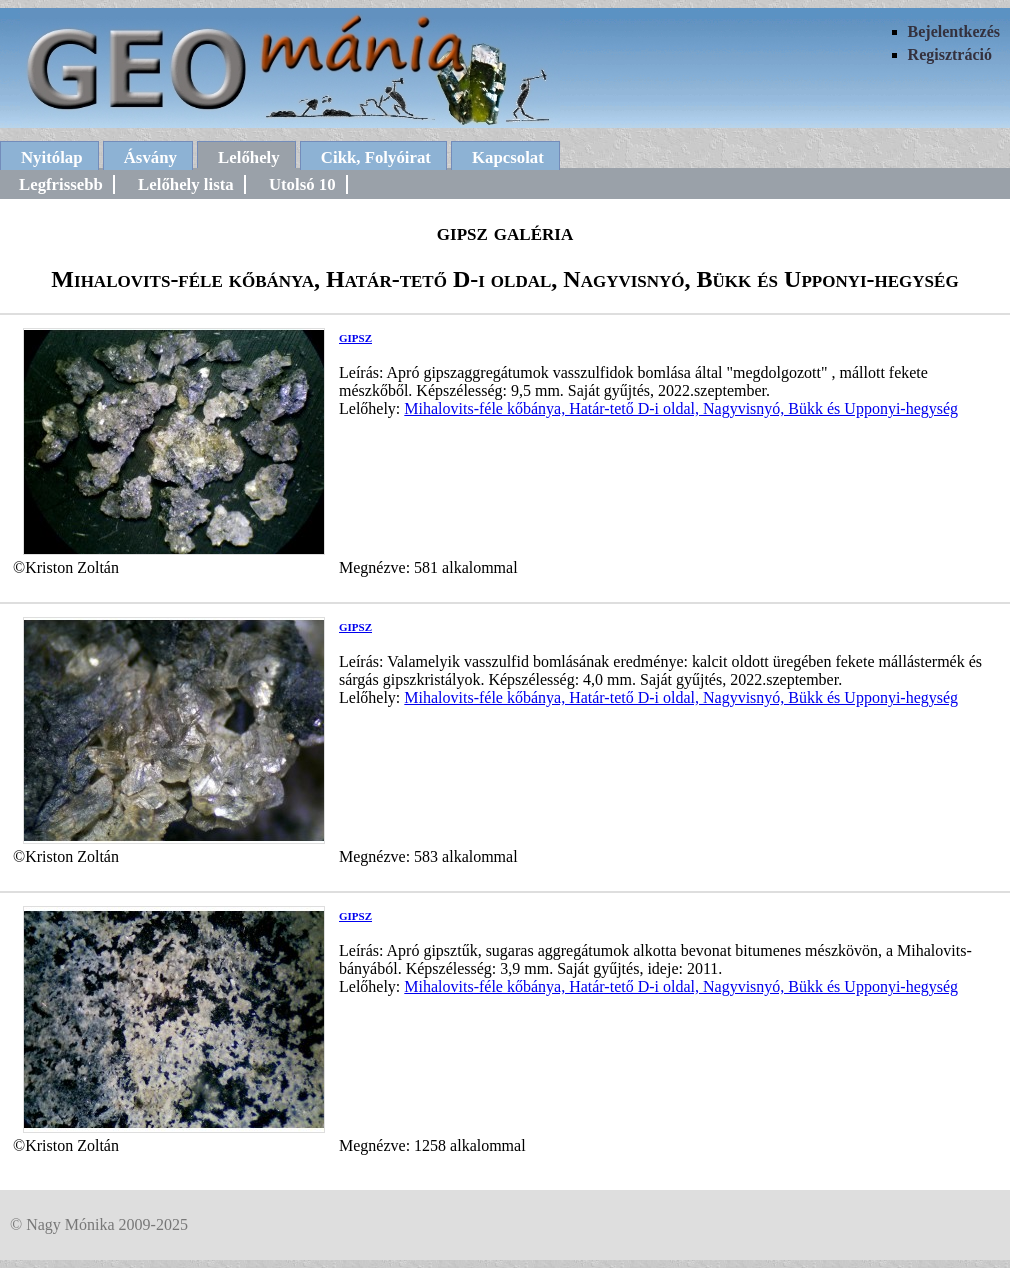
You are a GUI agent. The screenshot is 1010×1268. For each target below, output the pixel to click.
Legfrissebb (61, 184)
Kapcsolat (508, 157)
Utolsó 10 (302, 184)
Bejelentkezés (954, 31)
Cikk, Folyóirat (376, 157)
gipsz (355, 336)
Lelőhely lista (186, 184)
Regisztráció (950, 54)
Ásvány (150, 157)
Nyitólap (52, 157)
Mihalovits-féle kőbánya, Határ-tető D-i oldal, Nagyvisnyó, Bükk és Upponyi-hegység (681, 408)
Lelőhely (249, 157)
